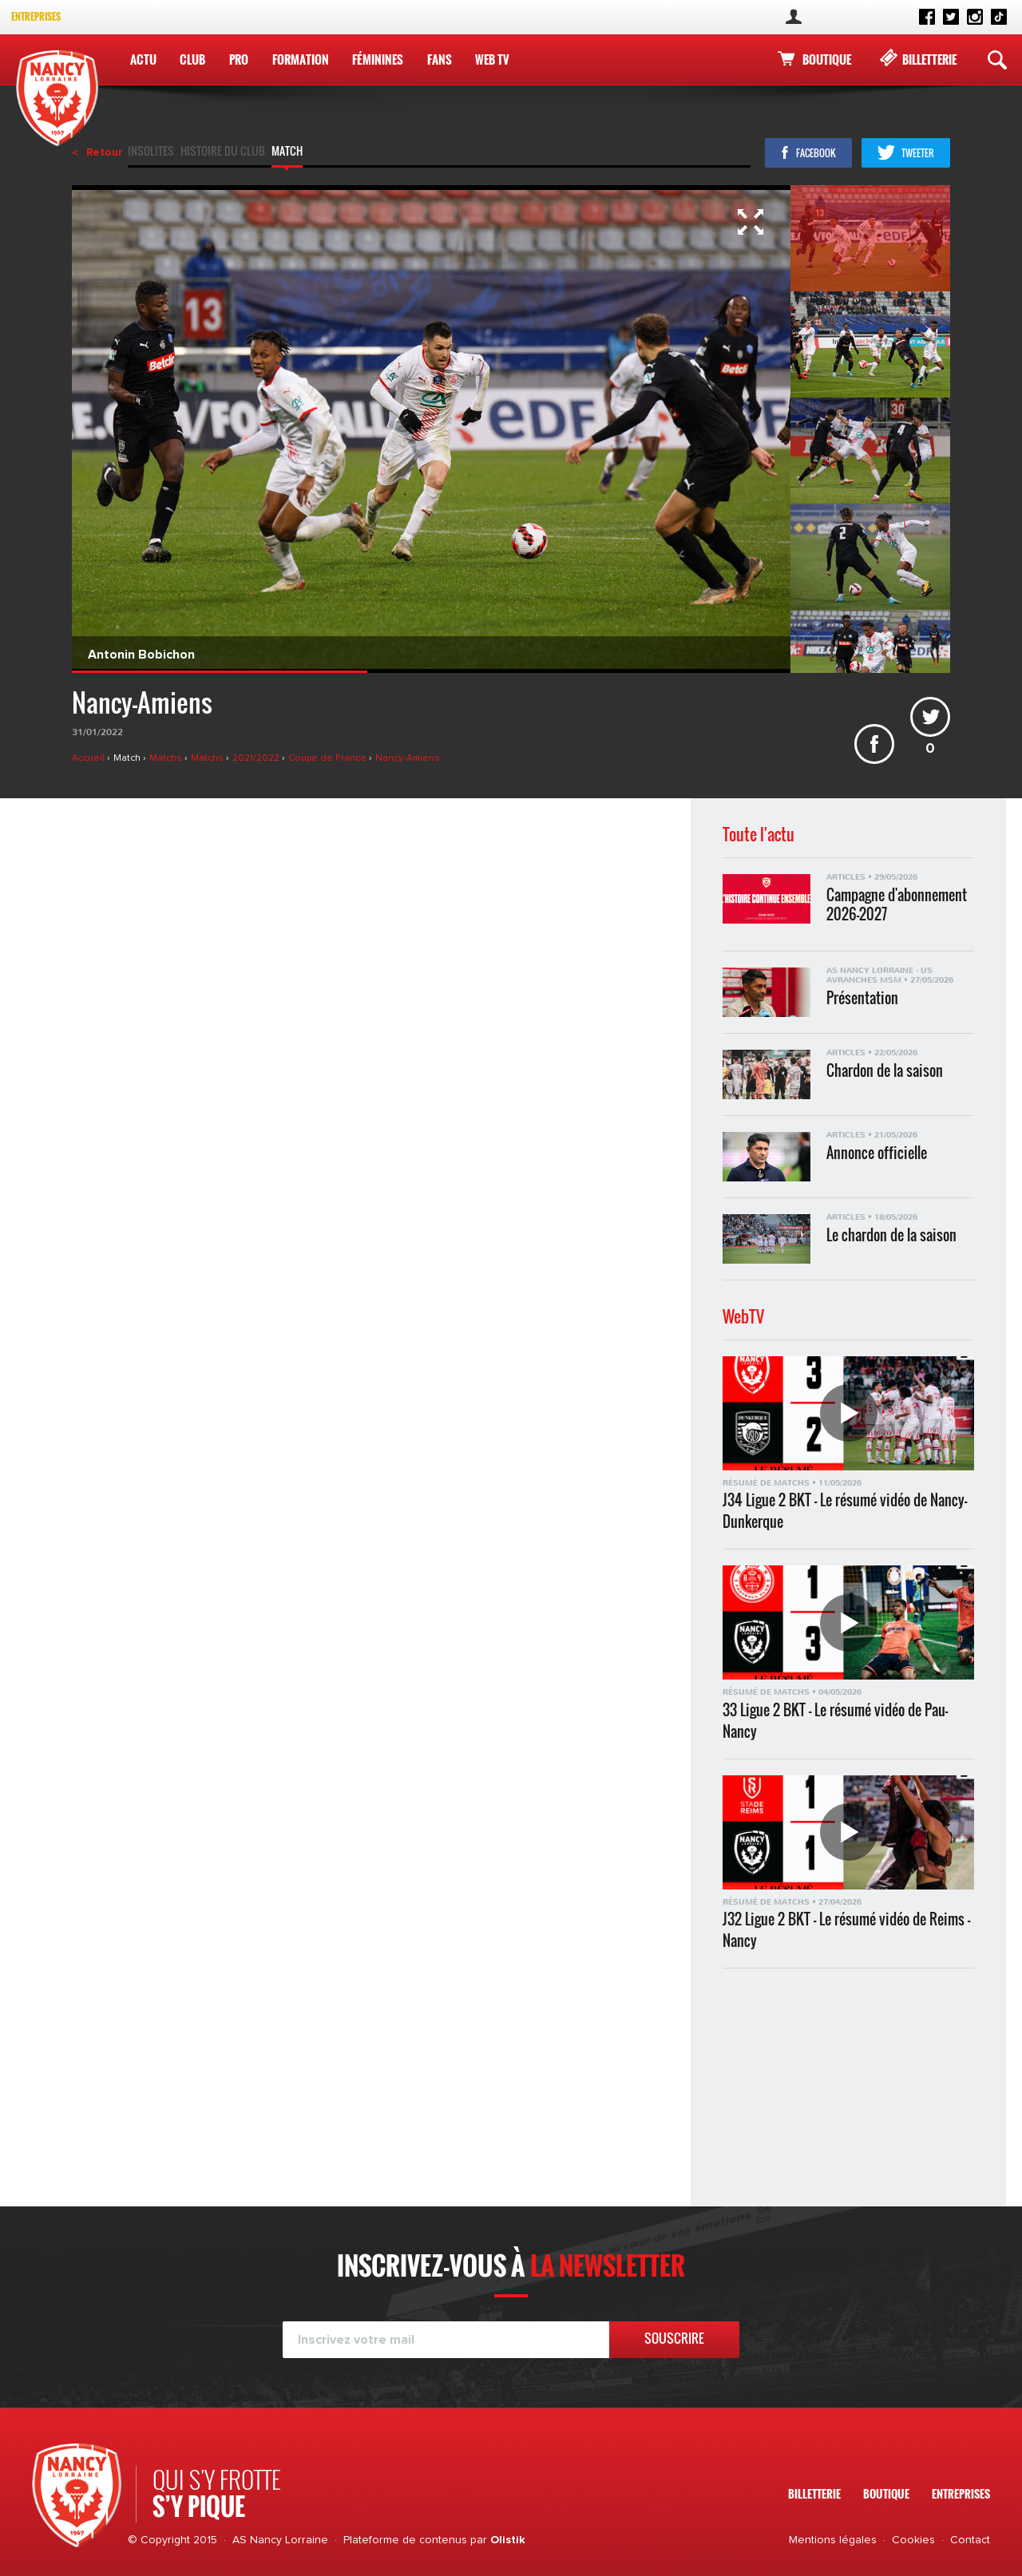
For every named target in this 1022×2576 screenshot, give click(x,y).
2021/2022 (257, 758)
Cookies (913, 2540)
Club (192, 59)
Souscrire (674, 2338)
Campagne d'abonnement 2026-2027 (896, 903)
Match (287, 152)
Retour (104, 152)
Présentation (862, 998)
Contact (970, 2540)
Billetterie (929, 59)
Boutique (826, 59)
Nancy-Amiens (407, 758)
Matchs (166, 758)
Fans (439, 59)
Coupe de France (328, 758)
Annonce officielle (876, 1153)
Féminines (377, 59)
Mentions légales (833, 2540)
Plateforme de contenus (405, 2540)
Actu (143, 59)
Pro (238, 59)
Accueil (89, 758)
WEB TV (492, 59)
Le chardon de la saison (891, 1235)
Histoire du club (222, 152)
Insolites (151, 152)
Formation (300, 59)
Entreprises (36, 16)
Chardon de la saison (884, 1071)
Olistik (507, 2540)
